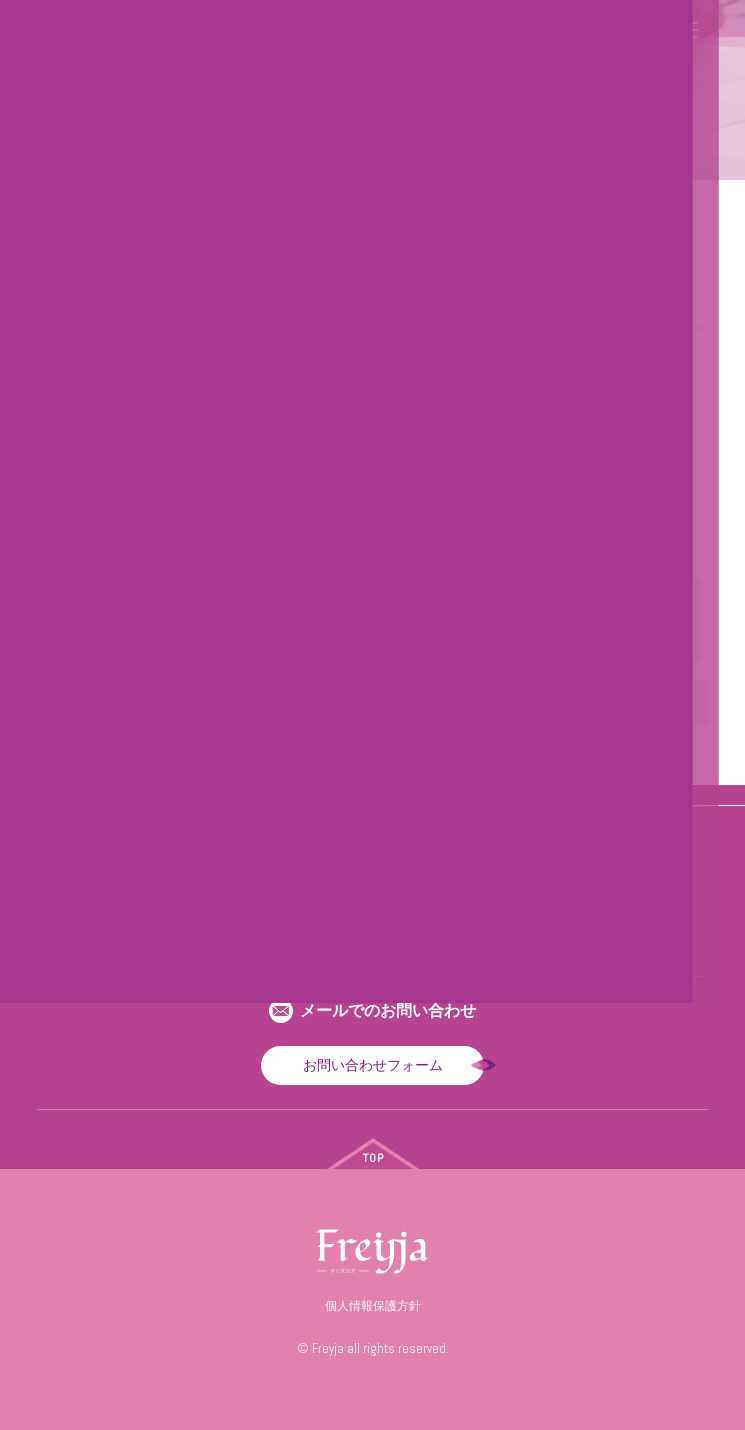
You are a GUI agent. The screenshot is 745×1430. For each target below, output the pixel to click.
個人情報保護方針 (373, 1306)
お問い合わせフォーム (373, 1065)
